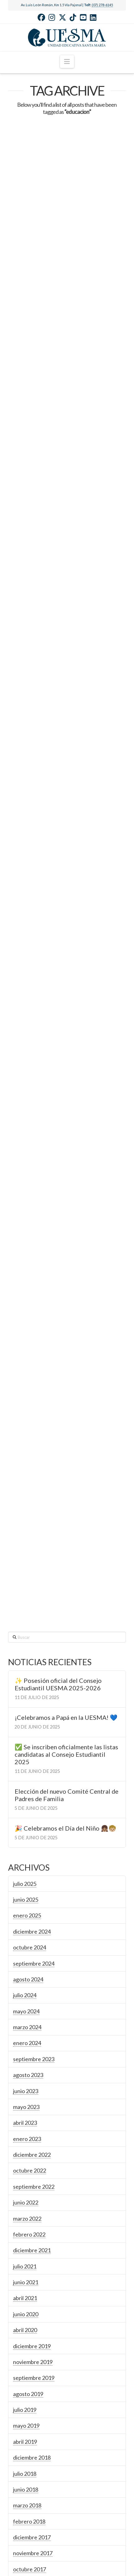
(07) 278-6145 (102, 5)
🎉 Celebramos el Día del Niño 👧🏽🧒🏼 (65, 1530)
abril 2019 (25, 2143)
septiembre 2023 (33, 1760)
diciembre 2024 (32, 1633)
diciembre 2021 (32, 1952)
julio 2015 (24, 2446)
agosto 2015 (28, 2430)
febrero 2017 (29, 2303)
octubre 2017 (29, 2271)
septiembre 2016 (33, 2334)
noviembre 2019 (33, 2063)
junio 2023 (25, 1792)
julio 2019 (24, 2111)
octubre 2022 (29, 1872)
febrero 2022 (29, 1936)
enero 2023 (27, 1840)
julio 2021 (24, 1968)
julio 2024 (24, 1696)
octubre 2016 (29, 2318)
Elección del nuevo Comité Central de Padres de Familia (66, 1497)
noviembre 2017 (33, 2255)
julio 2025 (24, 1585)
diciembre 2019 (32, 2047)
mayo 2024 (26, 1713)
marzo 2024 (27, 1728)
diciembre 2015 (32, 2382)
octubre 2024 (29, 1649)
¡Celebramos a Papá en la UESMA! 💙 (66, 1419)
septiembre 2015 (33, 2414)
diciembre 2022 (32, 1856)
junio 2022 (25, 1904)
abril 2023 (25, 1824)
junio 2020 (25, 2015)
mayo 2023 (26, 1808)
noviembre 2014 (33, 2494)
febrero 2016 (29, 2366)
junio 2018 (25, 2191)
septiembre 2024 (33, 1665)
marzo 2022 (27, 1920)
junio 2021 (25, 1983)
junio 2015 (25, 2462)
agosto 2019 (28, 2095)
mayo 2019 (26, 2127)
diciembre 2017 (32, 2239)
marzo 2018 (27, 2207)
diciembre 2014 (32, 2478)
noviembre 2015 (33, 2398)
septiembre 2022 (33, 1888)
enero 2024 (27, 1745)
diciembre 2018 (32, 2159)
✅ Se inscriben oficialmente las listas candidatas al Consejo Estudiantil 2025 (66, 1456)
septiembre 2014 (33, 2510)
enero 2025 (27, 1617)
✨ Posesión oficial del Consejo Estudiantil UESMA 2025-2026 (58, 1386)
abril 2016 (25, 2350)
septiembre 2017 (33, 2286)
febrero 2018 (29, 2223)
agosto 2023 (28, 1776)
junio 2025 (25, 1601)
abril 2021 (25, 2000)
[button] (67, 61)
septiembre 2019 (33, 2079)
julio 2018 (24, 2175)
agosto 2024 (28, 1681)
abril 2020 (25, 2031)
